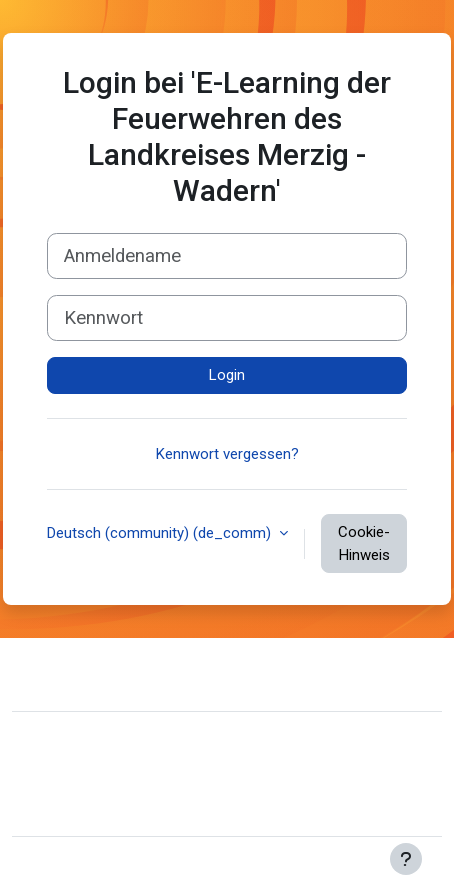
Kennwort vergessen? (227, 454)
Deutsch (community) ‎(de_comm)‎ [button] (161, 533)
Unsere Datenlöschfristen (111, 778)
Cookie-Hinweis (364, 543)
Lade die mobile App (94, 808)
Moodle (133, 864)
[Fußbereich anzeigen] (406, 859)
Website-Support (110, 672)
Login (227, 375)
